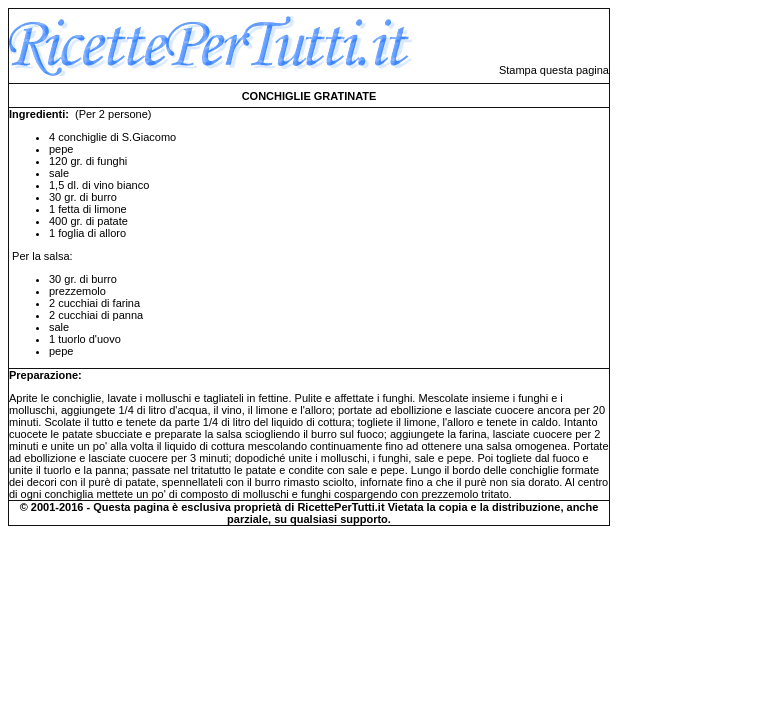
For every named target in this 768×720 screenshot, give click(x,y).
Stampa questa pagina (554, 70)
